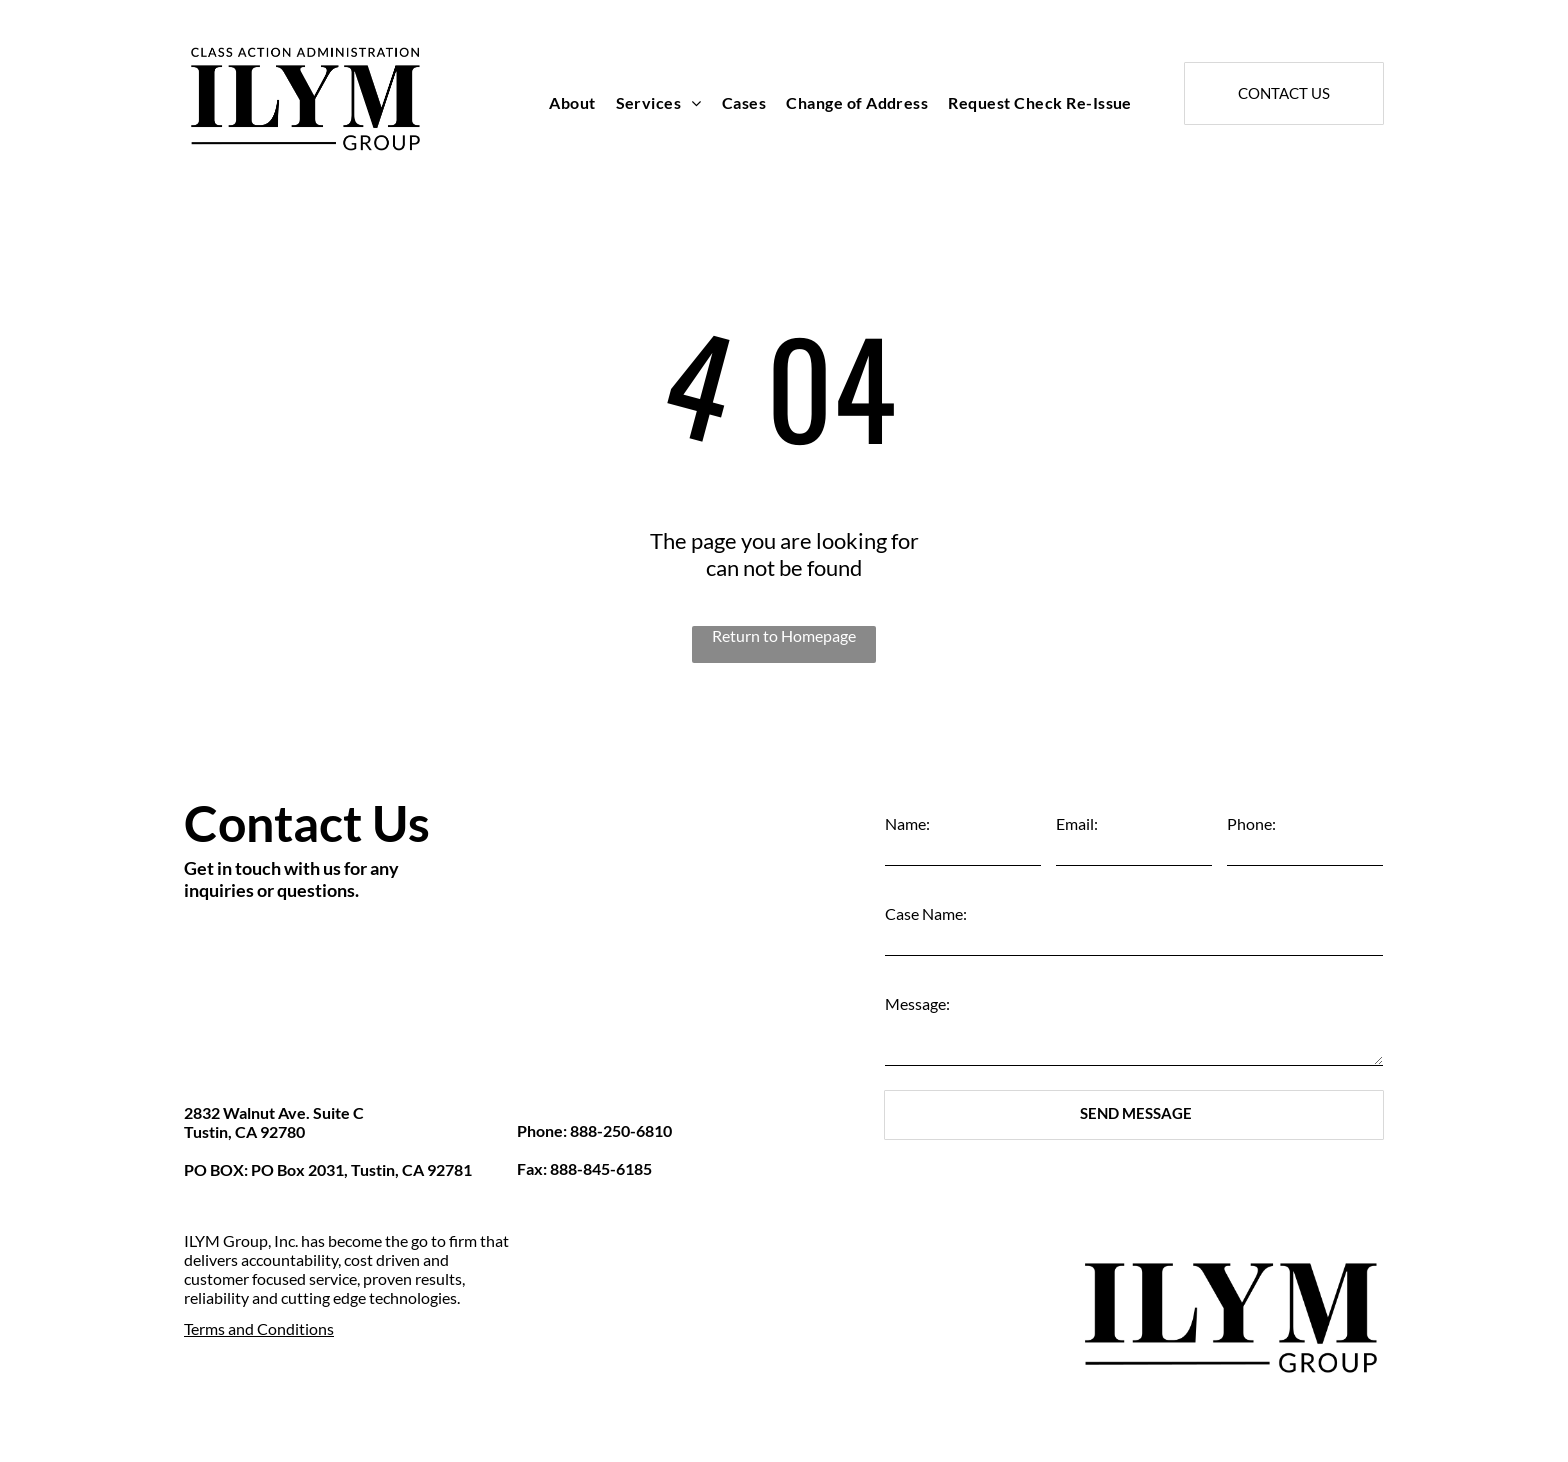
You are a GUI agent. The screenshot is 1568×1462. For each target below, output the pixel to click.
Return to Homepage (784, 635)
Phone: (1251, 823)
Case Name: (926, 913)
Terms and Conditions (259, 1328)
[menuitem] (572, 102)
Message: (917, 1003)
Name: (907, 823)
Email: (1077, 823)
